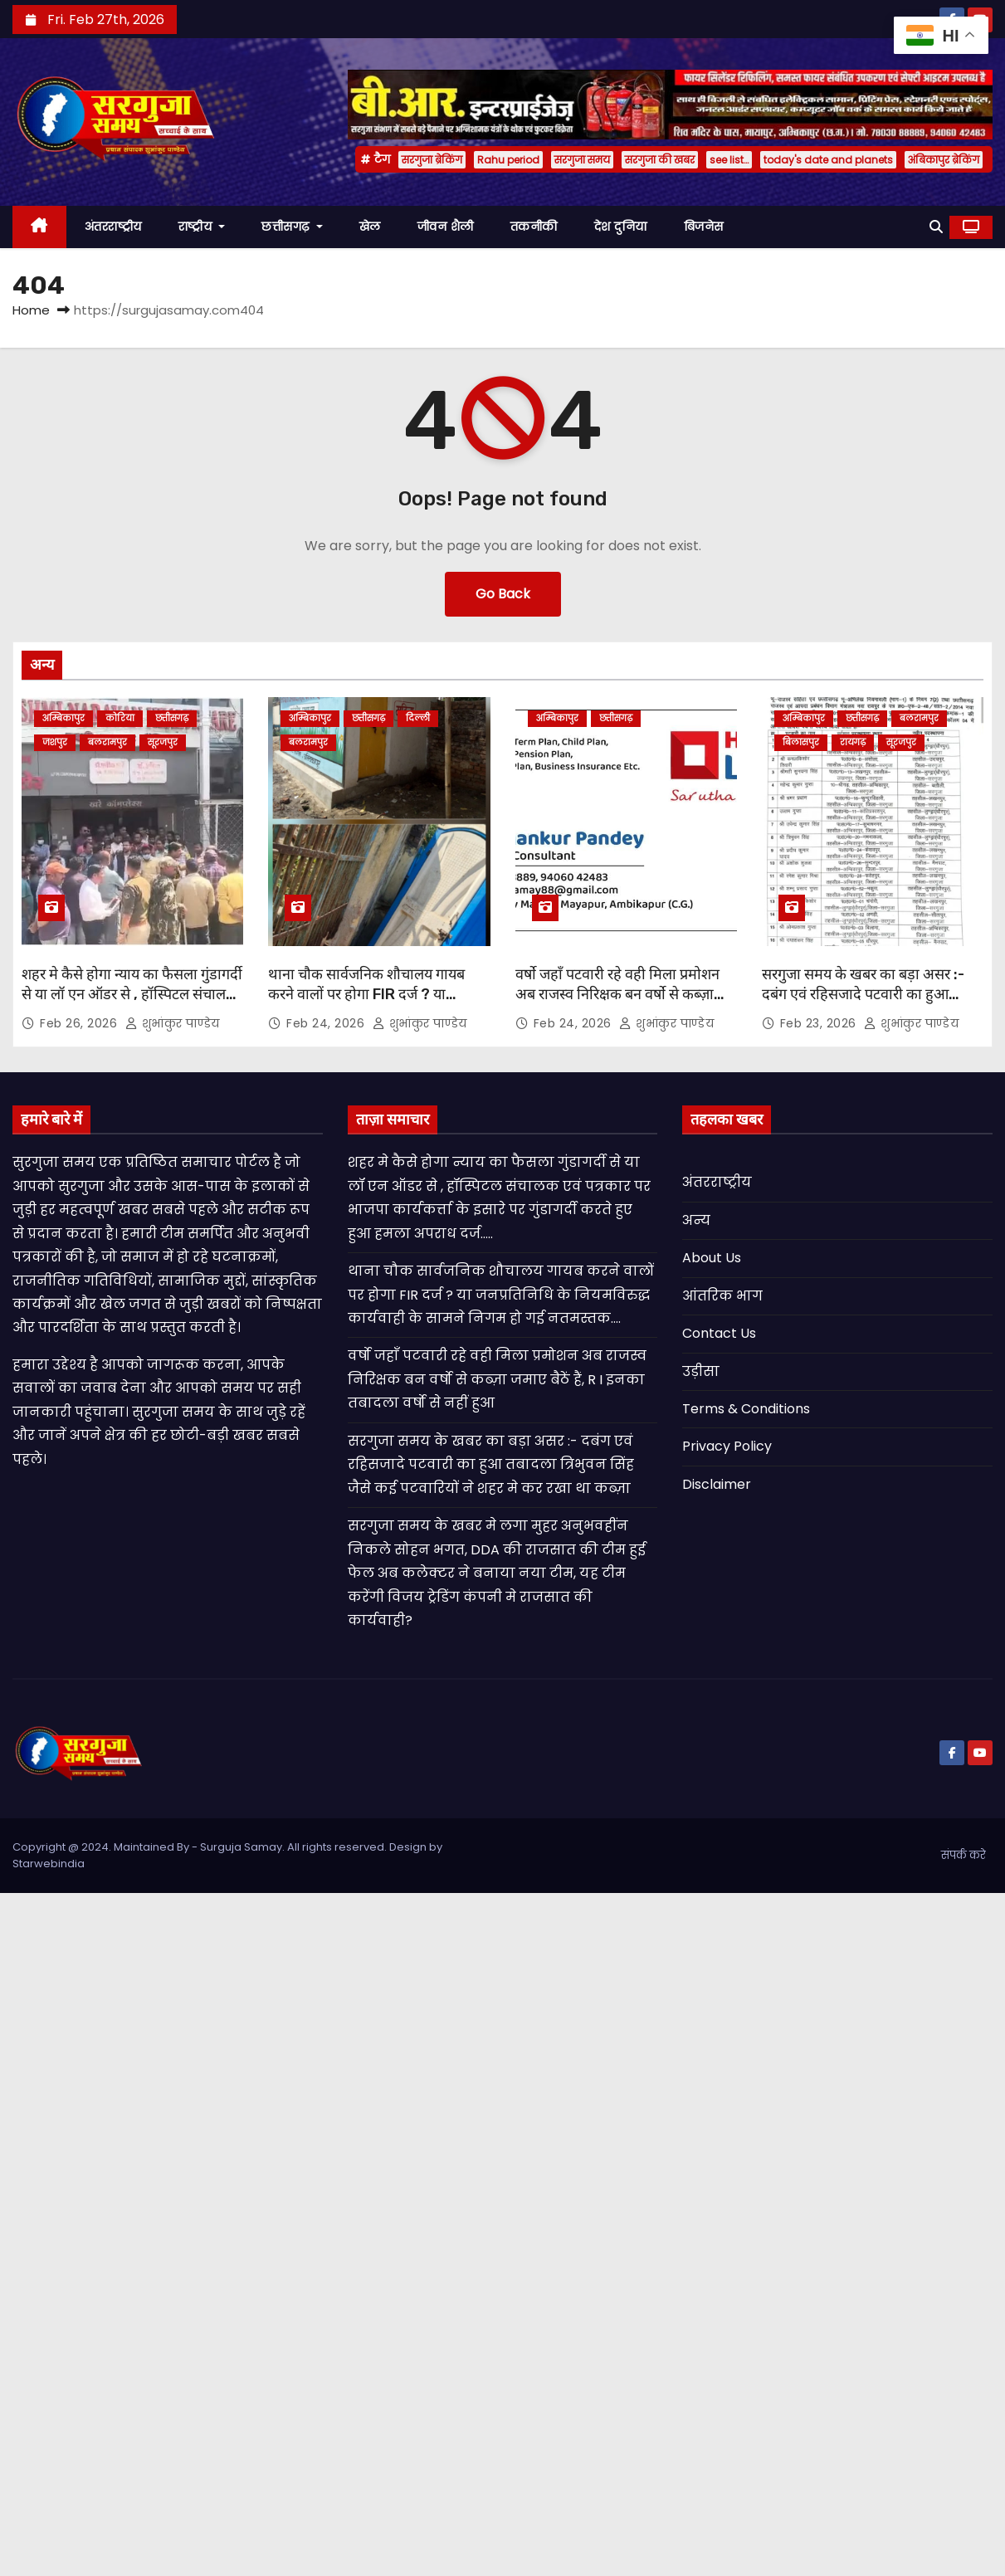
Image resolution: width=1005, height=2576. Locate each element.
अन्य (696, 1220)
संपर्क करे (963, 1855)
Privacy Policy (727, 1446)
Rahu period (508, 160)
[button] (936, 227)
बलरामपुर (107, 742)
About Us (711, 1257)
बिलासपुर (801, 742)
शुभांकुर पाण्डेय (172, 1023)
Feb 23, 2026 (820, 1023)
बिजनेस (704, 226)
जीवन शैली (445, 226)
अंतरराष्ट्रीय (113, 226)
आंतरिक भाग (722, 1295)
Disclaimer (716, 1484)
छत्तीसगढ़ (292, 226)
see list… (729, 160)
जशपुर (54, 742)
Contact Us (719, 1333)
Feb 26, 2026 (80, 1023)
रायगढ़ (853, 742)
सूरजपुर (163, 742)
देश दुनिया (620, 226)
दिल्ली (418, 718)
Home (31, 310)
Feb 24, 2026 (327, 1023)
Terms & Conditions (746, 1408)
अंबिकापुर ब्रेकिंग (943, 160)
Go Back (503, 593)
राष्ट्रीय (202, 226)
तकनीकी (534, 226)
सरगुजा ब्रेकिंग (432, 160)
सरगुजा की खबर (660, 160)
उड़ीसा (701, 1371)
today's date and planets (828, 160)
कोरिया (119, 718)
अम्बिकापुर (63, 718)
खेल (370, 226)
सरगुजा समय (582, 160)
